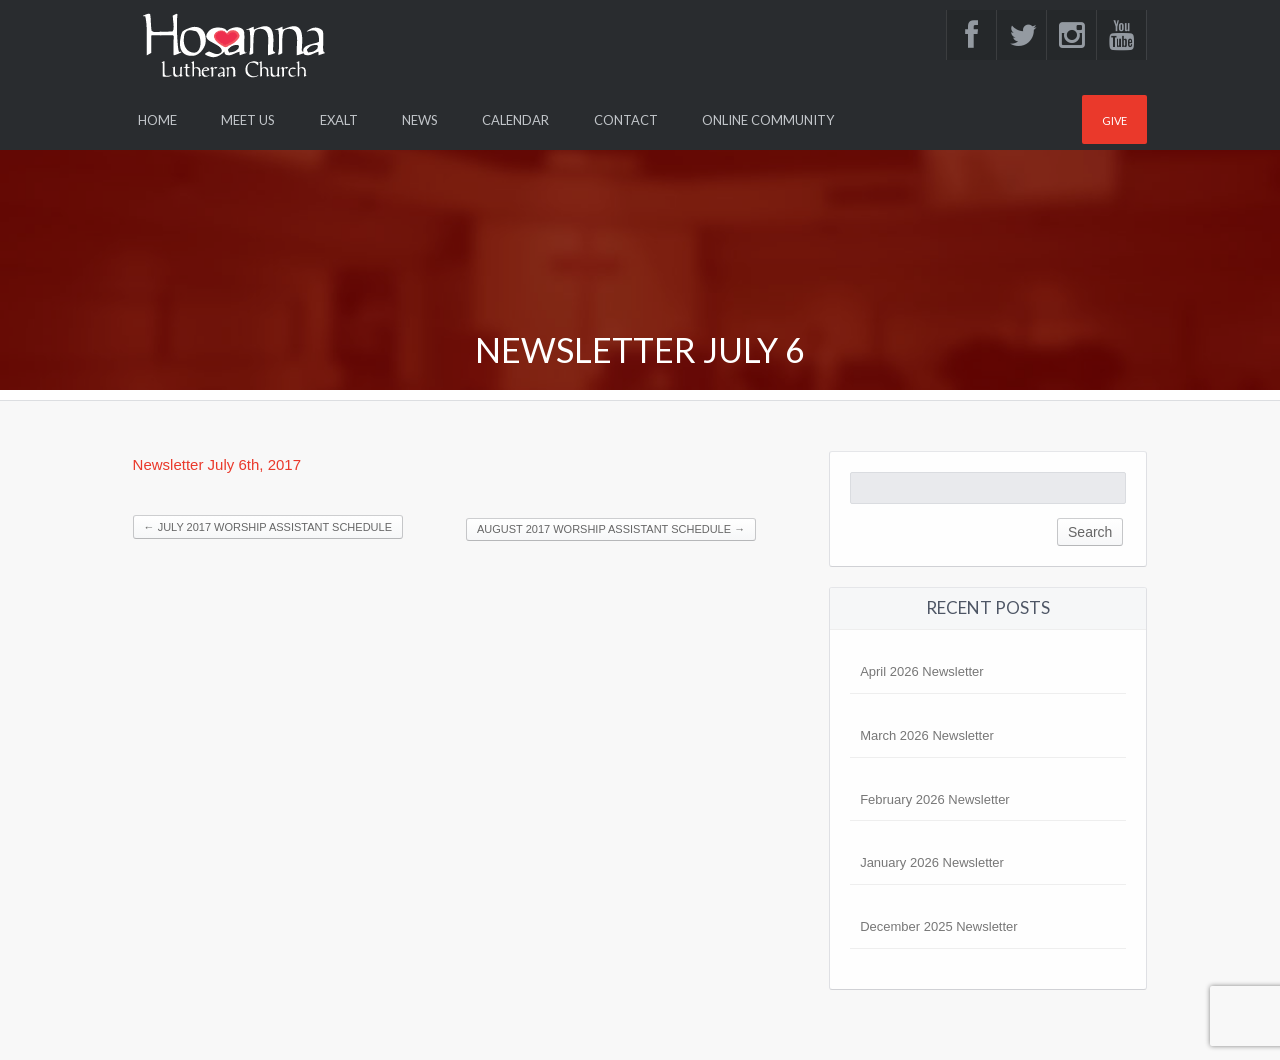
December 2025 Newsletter (939, 926)
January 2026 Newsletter (932, 862)
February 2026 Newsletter (935, 799)
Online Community (768, 120)
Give (1114, 120)
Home (157, 120)
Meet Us (248, 120)
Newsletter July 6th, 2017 (217, 464)
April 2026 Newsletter (922, 671)
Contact (626, 120)
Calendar (515, 120)
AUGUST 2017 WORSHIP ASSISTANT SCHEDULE (611, 529)
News (420, 120)
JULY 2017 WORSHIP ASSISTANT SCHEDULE (268, 527)
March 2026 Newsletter (927, 735)
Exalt (339, 120)
